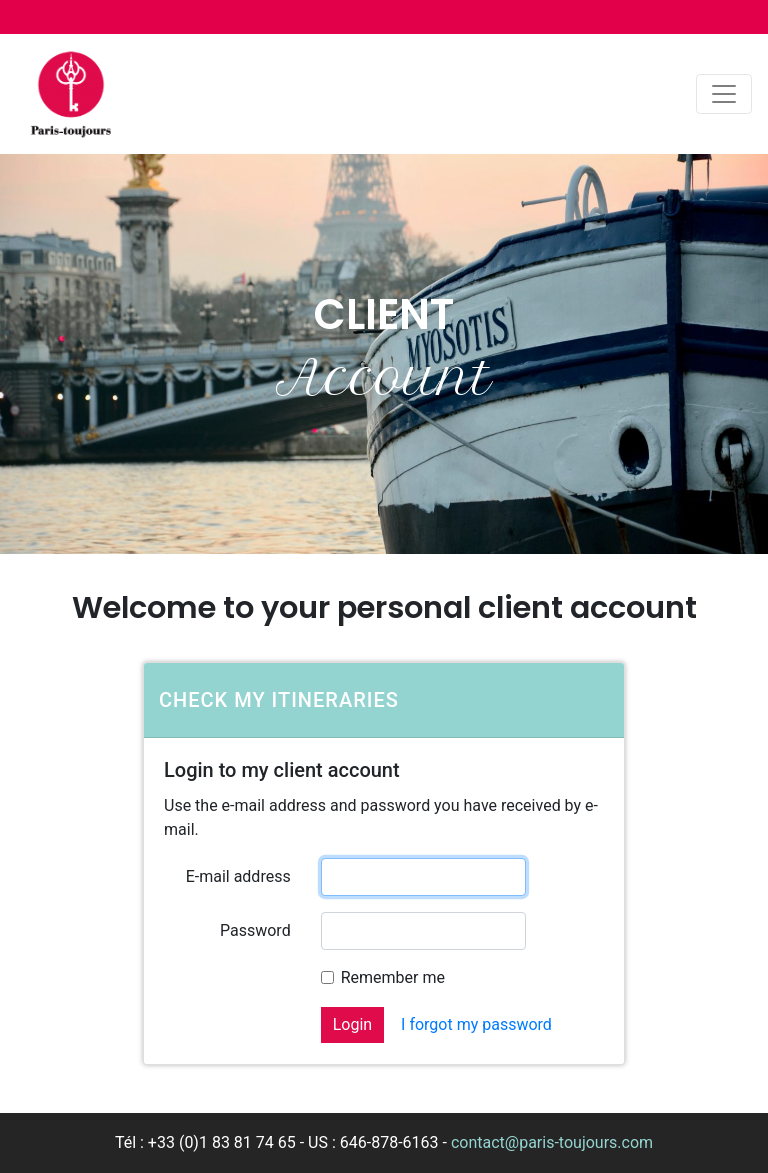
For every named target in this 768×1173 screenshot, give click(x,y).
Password (255, 930)
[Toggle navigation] (724, 94)
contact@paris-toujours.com (552, 1142)
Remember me (393, 977)
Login (352, 1024)
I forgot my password (476, 1024)
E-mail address (238, 876)
